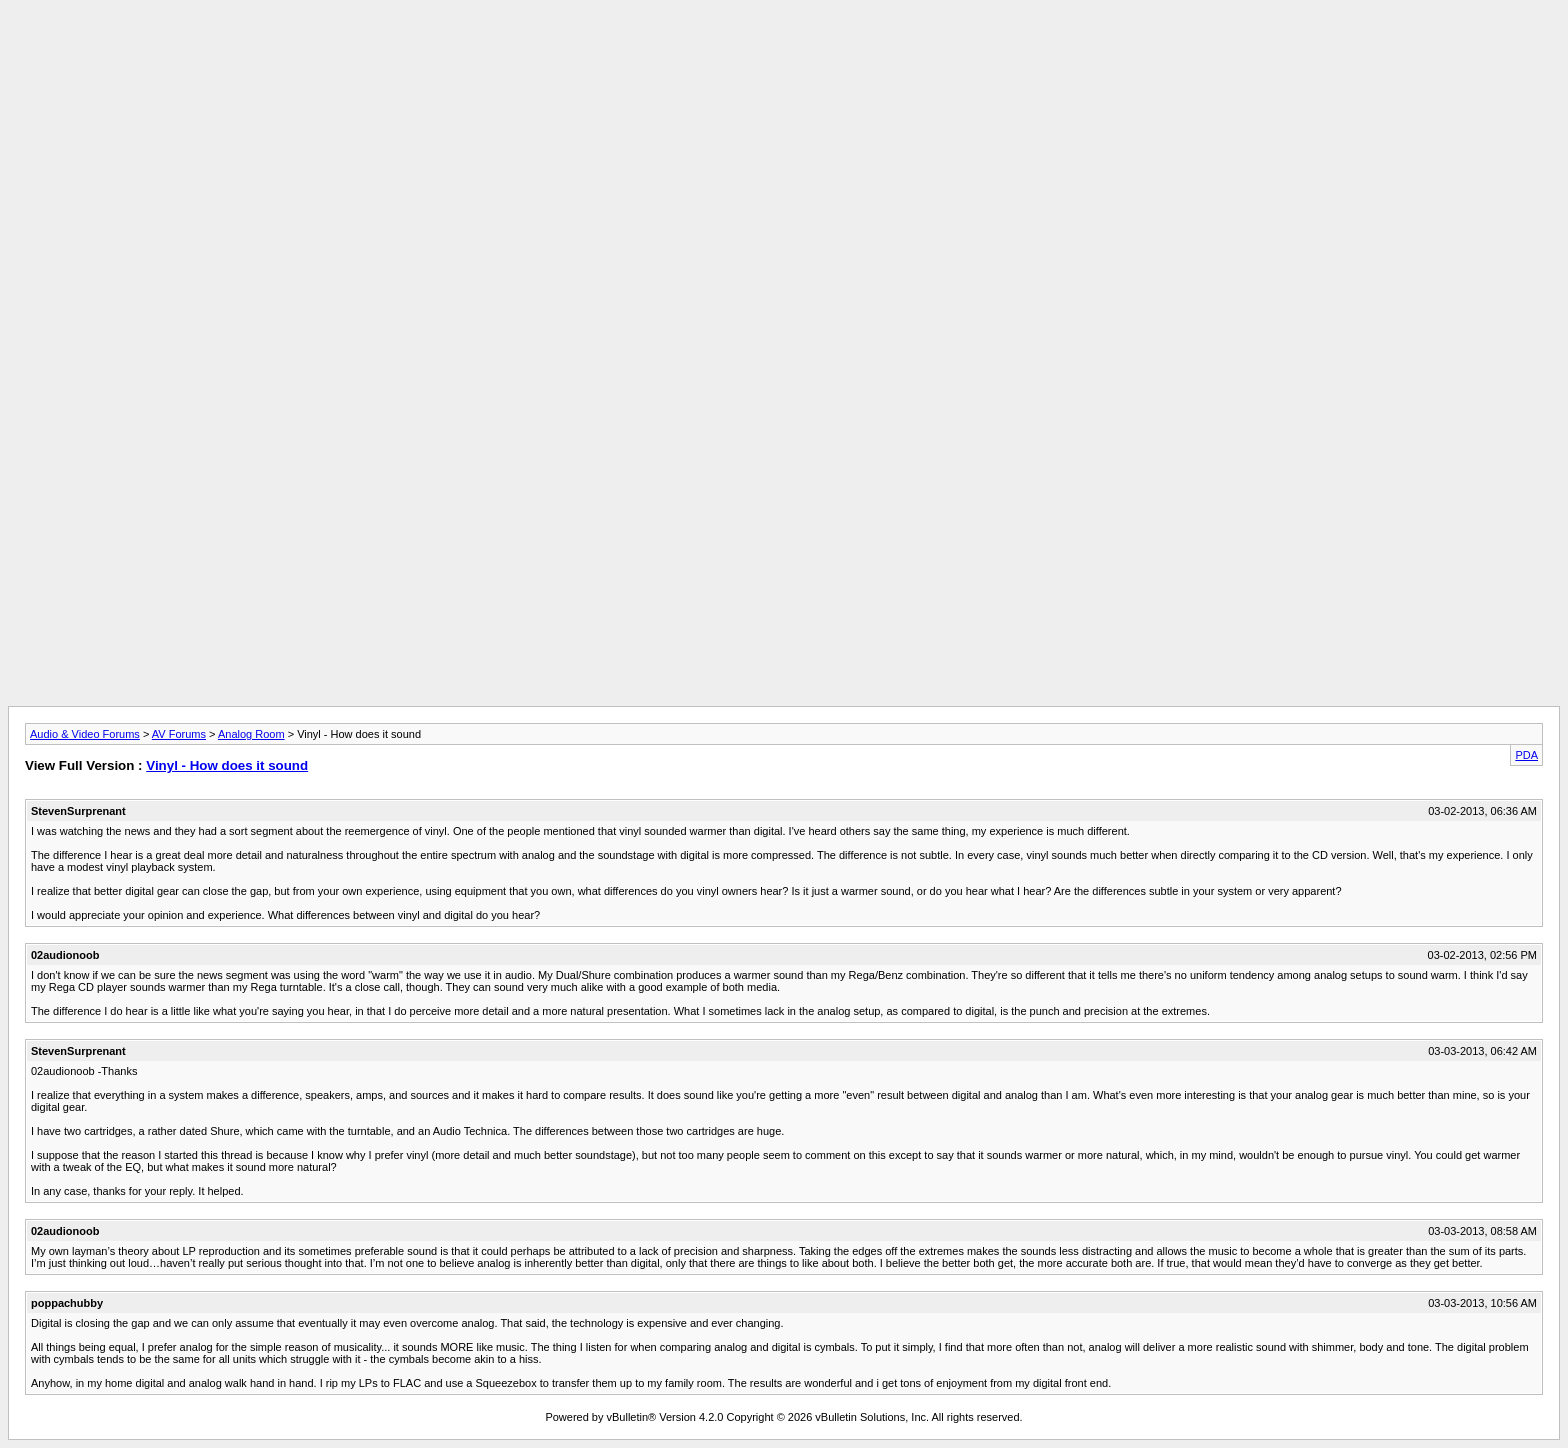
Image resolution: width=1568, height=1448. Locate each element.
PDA (1526, 755)
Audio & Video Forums (85, 734)
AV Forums (179, 734)
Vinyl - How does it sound (227, 765)
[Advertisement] (784, 53)
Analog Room (251, 734)
